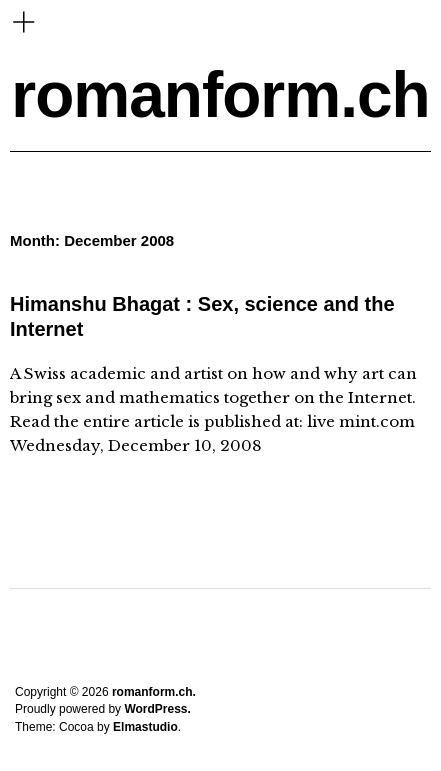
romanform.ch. (154, 692)
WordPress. (157, 709)
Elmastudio (145, 727)
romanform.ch (220, 95)
